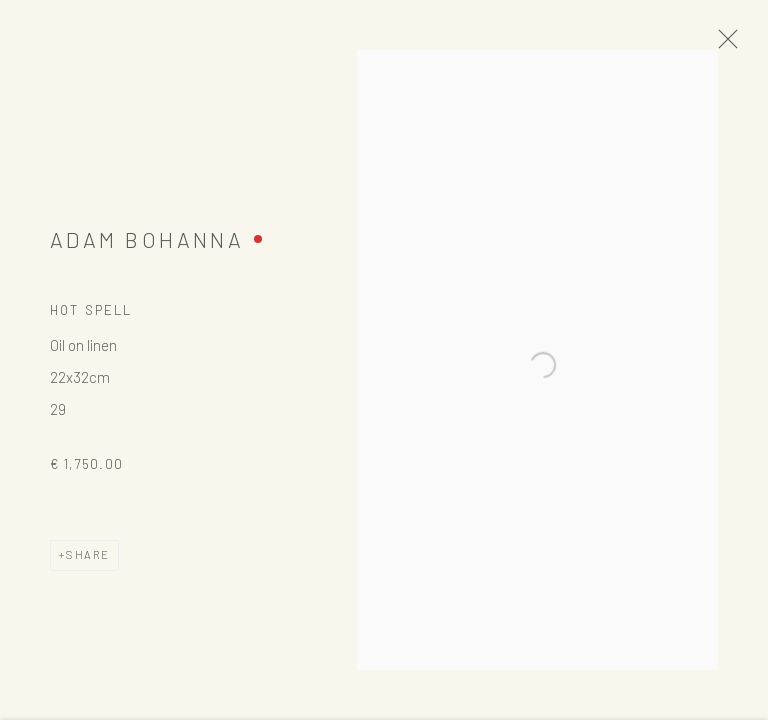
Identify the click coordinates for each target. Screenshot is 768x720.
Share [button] (88, 563)
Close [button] (740, 45)
